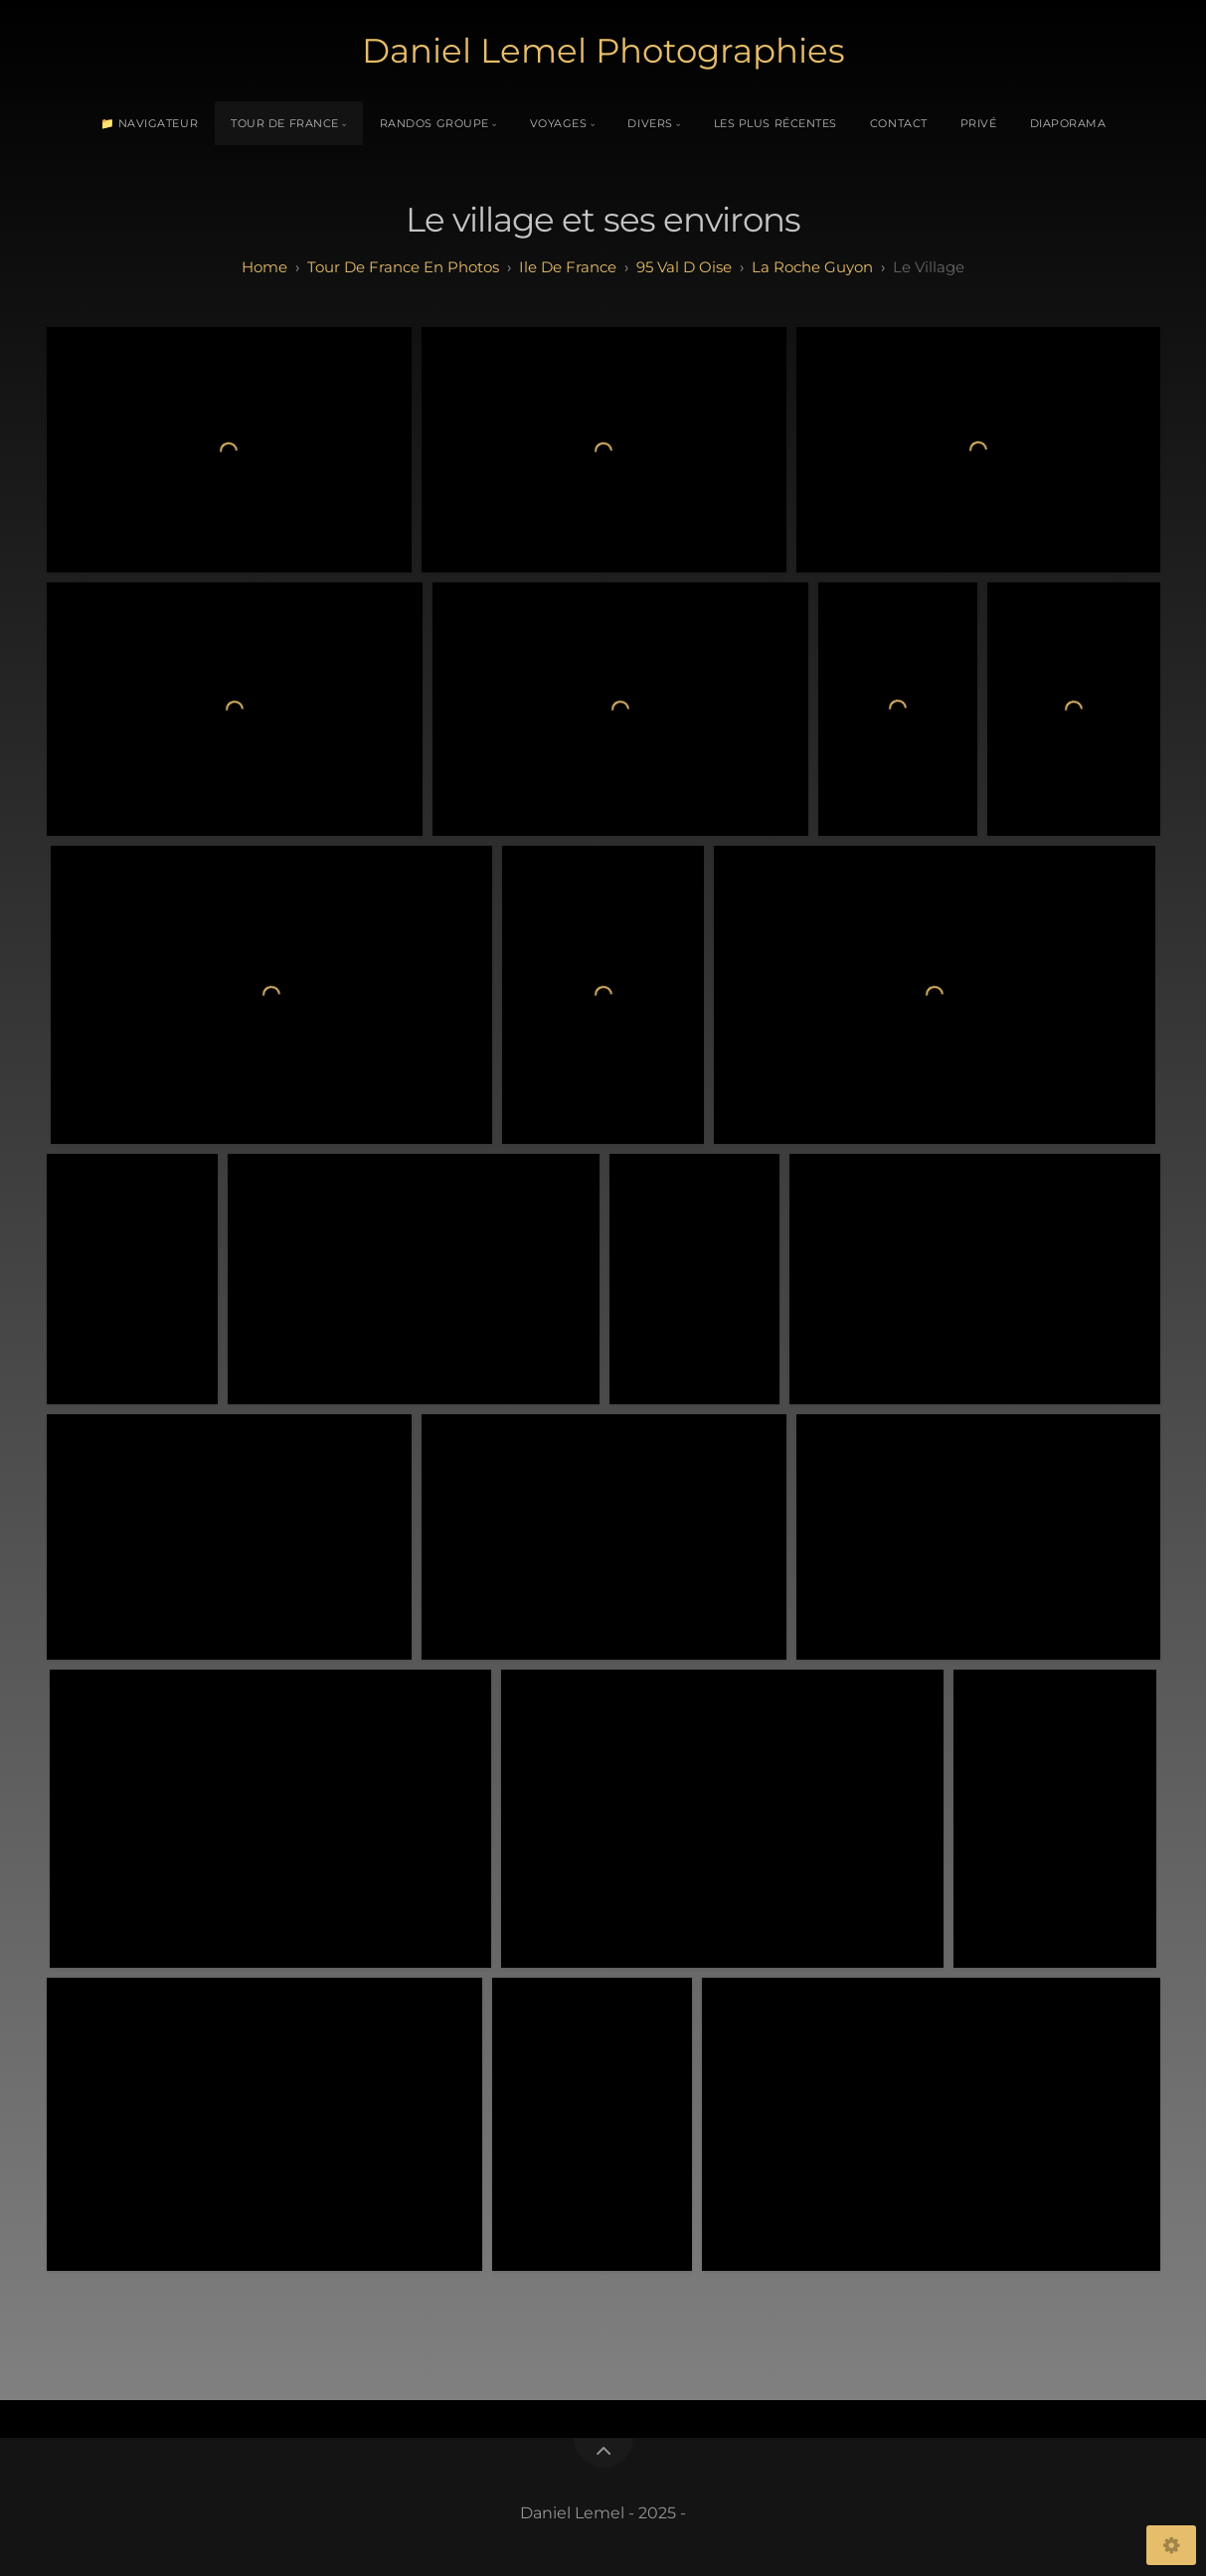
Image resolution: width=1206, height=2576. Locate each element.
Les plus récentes (775, 123)
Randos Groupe (434, 123)
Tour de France (285, 123)
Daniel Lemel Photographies (603, 51)
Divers (649, 123)
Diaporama (1068, 123)
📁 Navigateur (149, 123)
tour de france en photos (403, 266)
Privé (978, 123)
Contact (899, 123)
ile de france (567, 266)
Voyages (559, 123)
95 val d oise (684, 266)
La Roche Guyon (812, 266)
